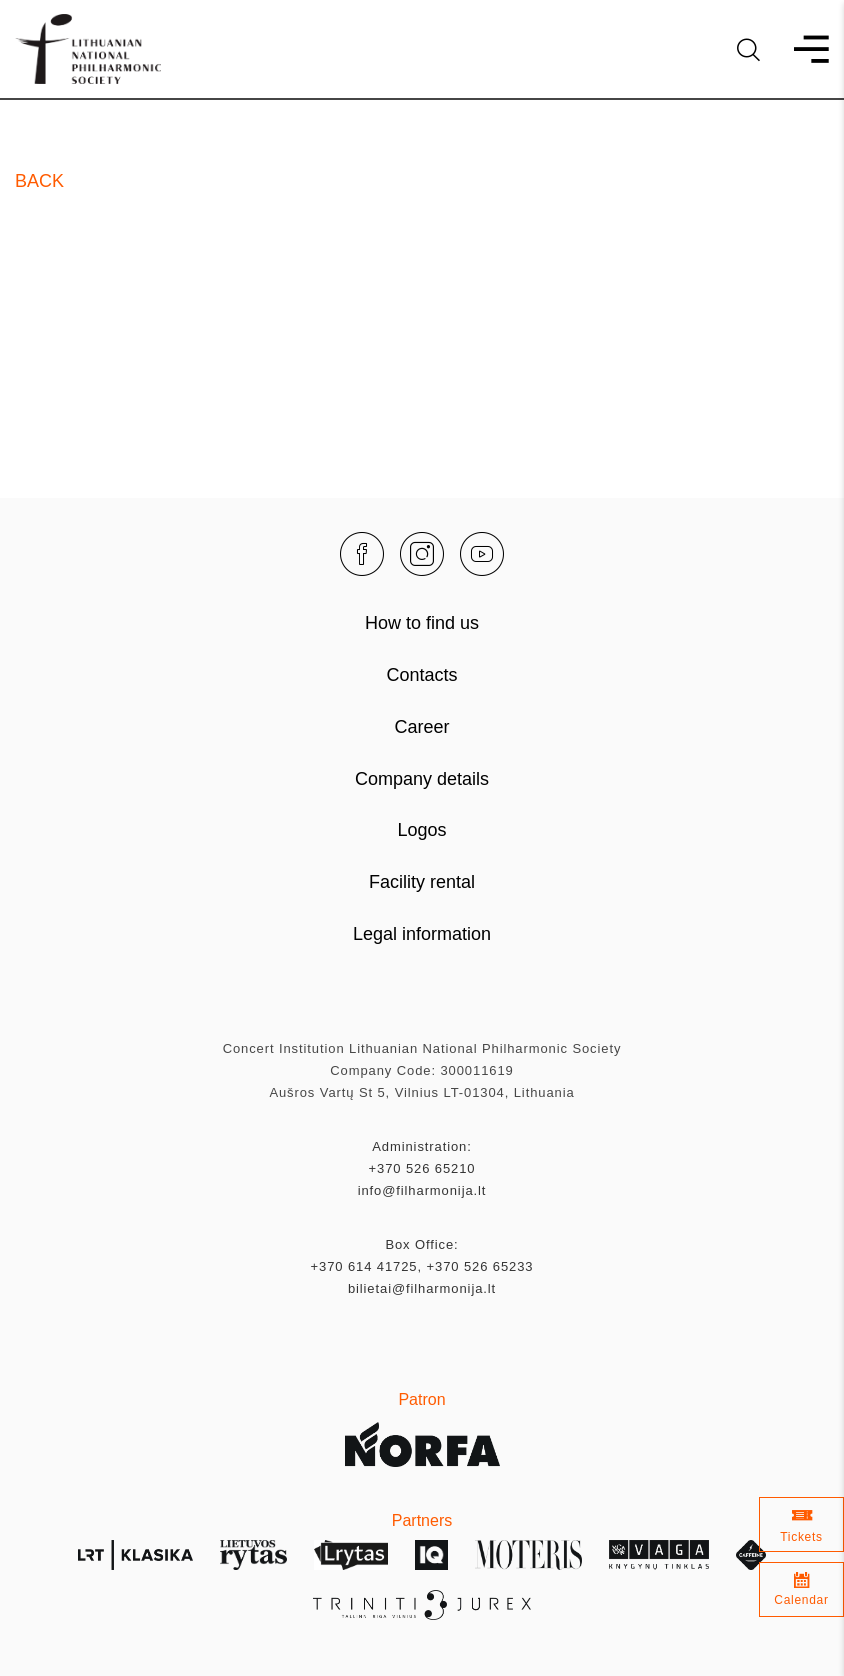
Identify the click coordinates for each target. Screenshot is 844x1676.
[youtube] (482, 554)
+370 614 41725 (364, 1266)
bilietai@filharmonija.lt (422, 1288)
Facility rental (422, 882)
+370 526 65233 (480, 1266)
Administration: (421, 1146)
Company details (422, 779)
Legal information (422, 934)
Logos (421, 830)
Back (39, 181)
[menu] (802, 49)
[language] (748, 49)
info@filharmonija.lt (422, 1190)
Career (421, 727)
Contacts (421, 675)
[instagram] (422, 554)
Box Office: (421, 1244)
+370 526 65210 (422, 1168)
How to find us (422, 623)
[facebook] (362, 554)
